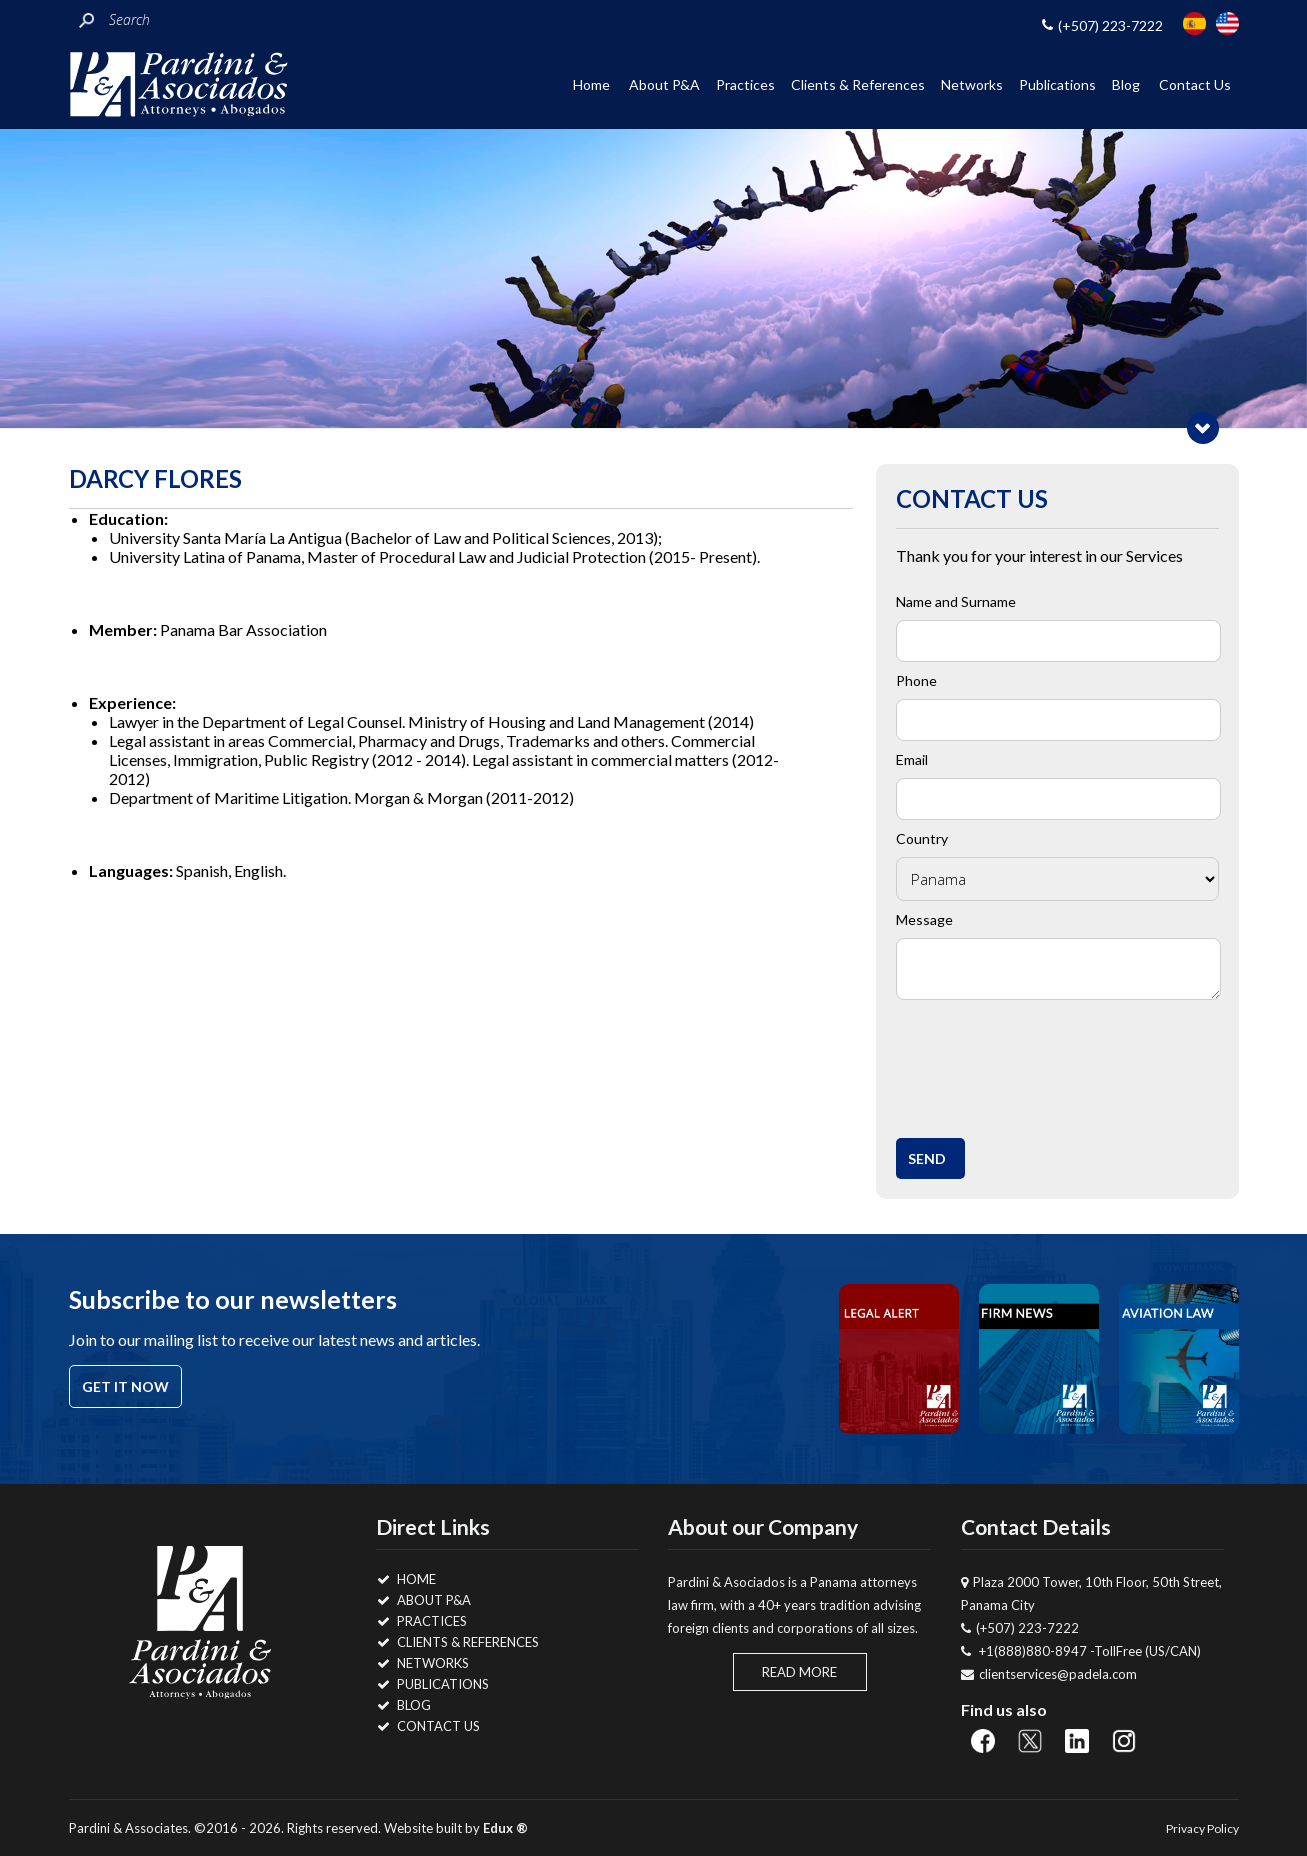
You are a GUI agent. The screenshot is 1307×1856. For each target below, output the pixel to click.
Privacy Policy (1202, 1828)
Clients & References (858, 84)
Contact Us (1195, 84)
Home (591, 84)
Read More (799, 1672)
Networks (972, 84)
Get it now (125, 1386)
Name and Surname (956, 601)
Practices (745, 84)
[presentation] (1057, 1063)
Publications (1057, 84)
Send (927, 1158)
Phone (916, 680)
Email (912, 759)
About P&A (664, 84)
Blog (1126, 84)
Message (924, 919)
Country (922, 838)
